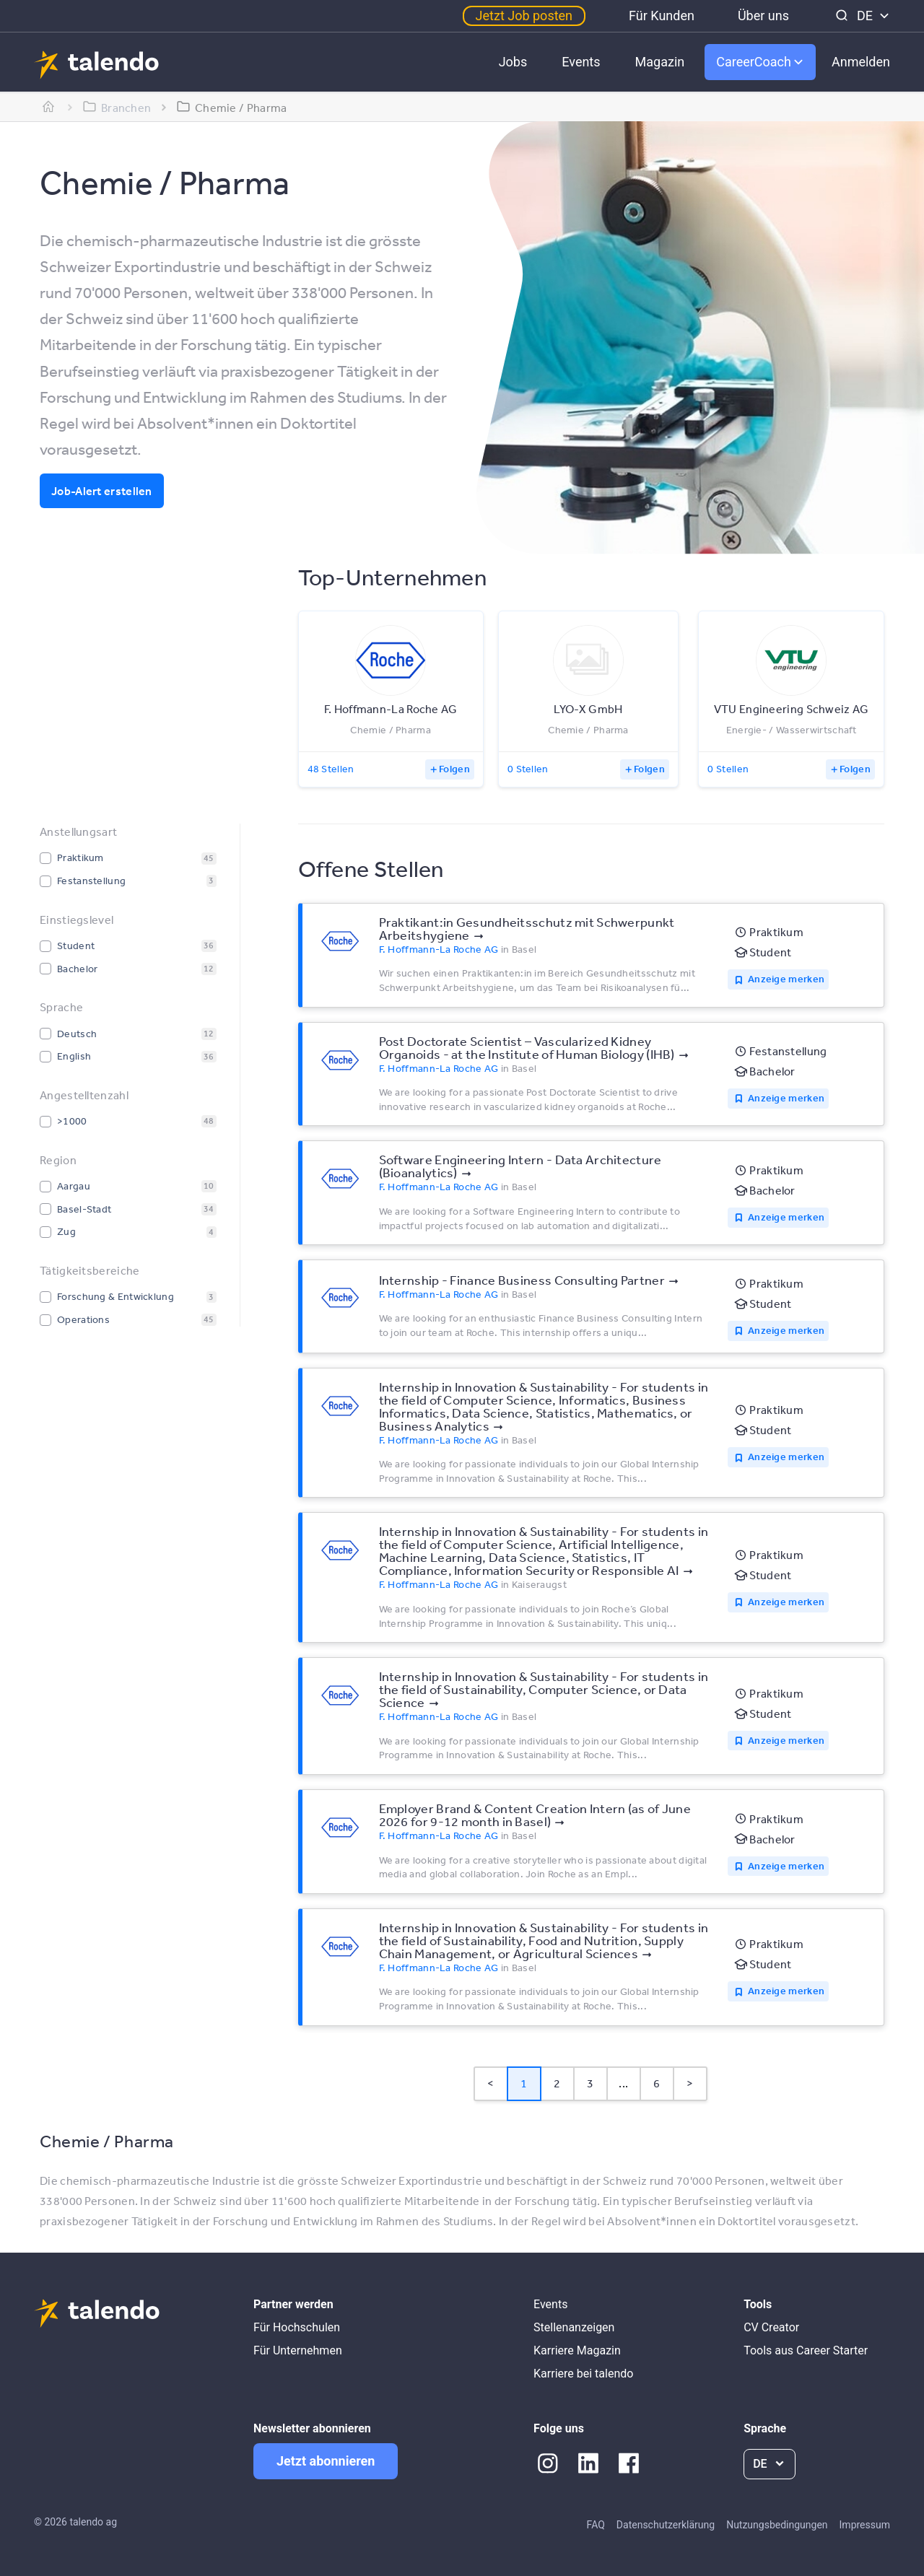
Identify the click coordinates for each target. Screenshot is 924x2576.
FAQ (596, 2525)
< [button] (490, 2083)
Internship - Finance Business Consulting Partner (522, 1279)
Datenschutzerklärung (665, 2525)
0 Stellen (528, 768)
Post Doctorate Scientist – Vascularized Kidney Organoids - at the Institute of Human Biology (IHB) (527, 1047)
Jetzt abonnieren (325, 2460)
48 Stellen (331, 768)
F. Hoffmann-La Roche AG (439, 949)
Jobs (513, 61)
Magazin (660, 61)
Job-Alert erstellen (101, 491)
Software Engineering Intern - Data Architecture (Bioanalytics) (520, 1166)
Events (581, 61)
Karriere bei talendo (583, 2373)
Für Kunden (661, 15)
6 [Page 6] (656, 2083)
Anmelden (861, 61)
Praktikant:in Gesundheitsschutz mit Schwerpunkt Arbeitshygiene (527, 928)
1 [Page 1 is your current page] (523, 2083)
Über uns (763, 15)
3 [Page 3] (590, 2083)
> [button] (690, 2083)
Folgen (454, 768)
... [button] (623, 2083)
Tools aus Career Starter (806, 2350)
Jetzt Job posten (524, 15)
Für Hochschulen (296, 2327)
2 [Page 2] (557, 2083)
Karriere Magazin (577, 2350)
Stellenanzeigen (573, 2327)
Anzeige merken (786, 978)
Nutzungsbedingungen (776, 2525)
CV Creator (771, 2327)
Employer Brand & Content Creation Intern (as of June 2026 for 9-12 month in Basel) (535, 1815)
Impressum (865, 2525)
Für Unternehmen (297, 2350)
